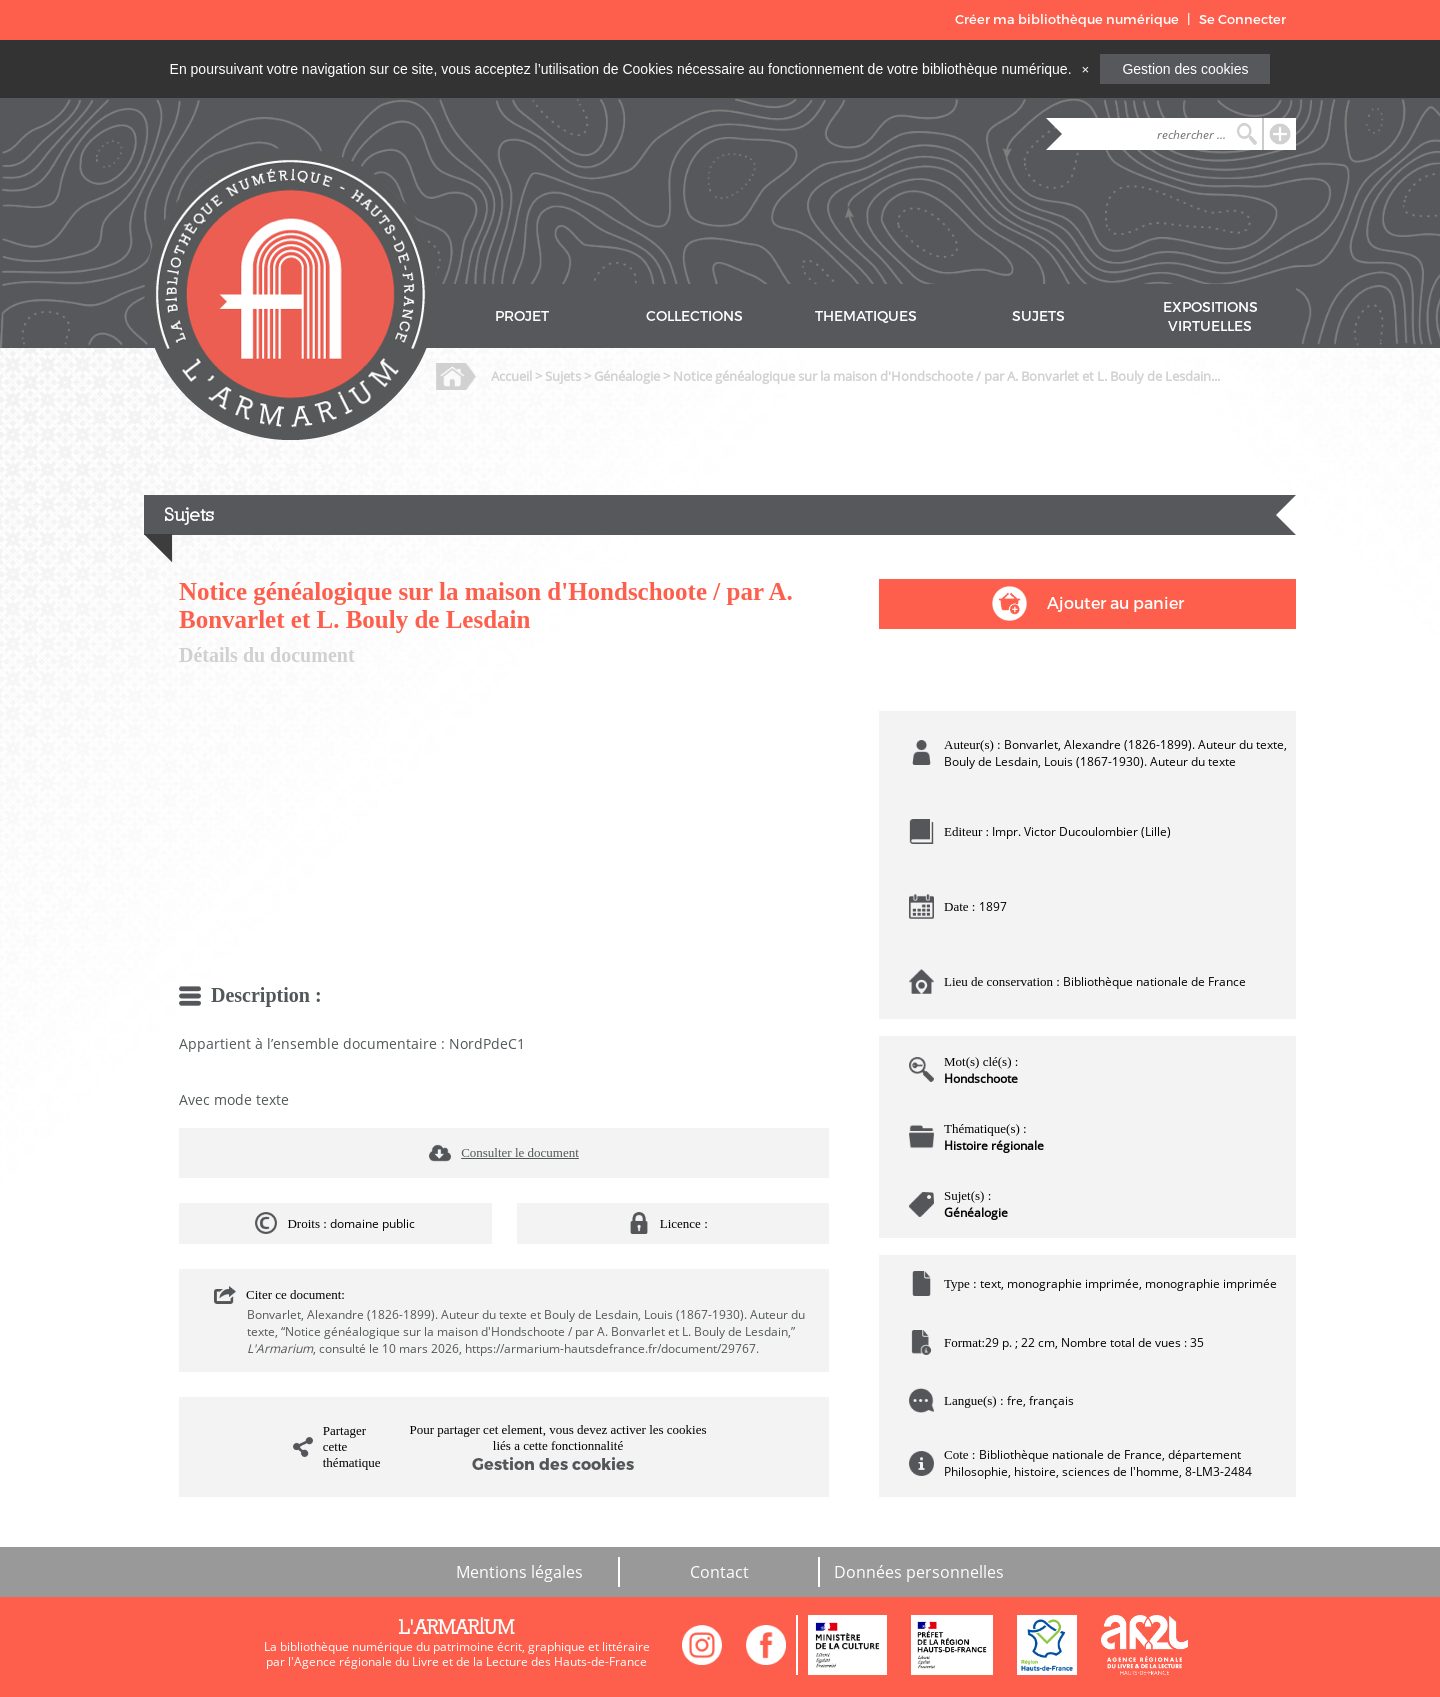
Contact (719, 1572)
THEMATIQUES (866, 316)
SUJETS (1038, 316)
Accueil (511, 376)
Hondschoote (981, 1078)
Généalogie (627, 376)
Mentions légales (519, 1572)
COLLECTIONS (694, 316)
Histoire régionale (994, 1145)
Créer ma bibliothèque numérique (1067, 19)
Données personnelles (919, 1572)
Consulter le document (520, 1152)
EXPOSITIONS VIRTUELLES (1210, 317)
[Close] (1085, 69)
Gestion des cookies (1185, 69)
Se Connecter (1242, 19)
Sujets (563, 376)
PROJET (522, 316)
